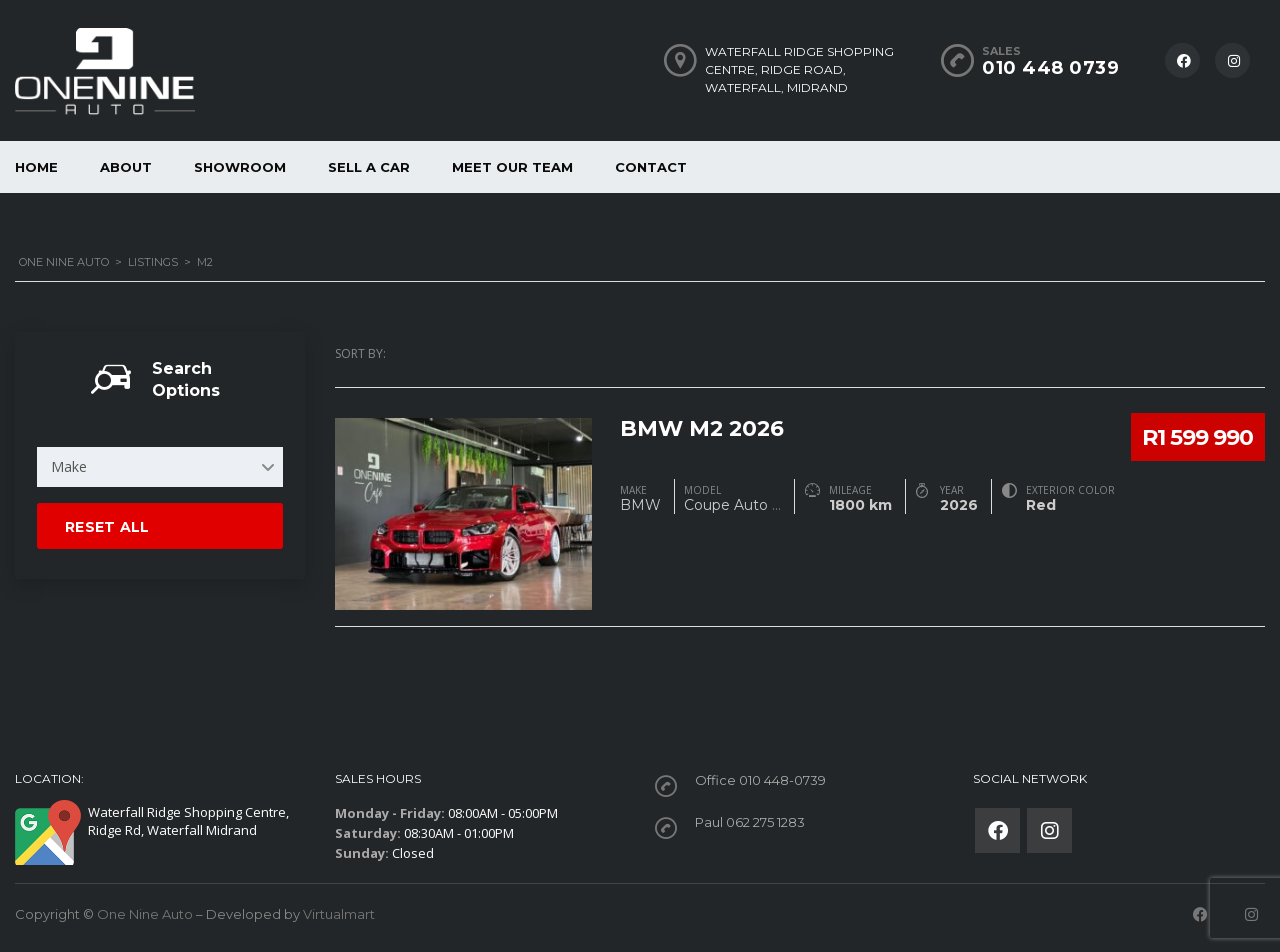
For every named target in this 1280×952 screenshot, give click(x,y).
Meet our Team (512, 167)
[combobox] (160, 467)
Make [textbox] (69, 466)
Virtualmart (339, 914)
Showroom (240, 167)
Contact (651, 167)
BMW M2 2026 (704, 426)
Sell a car (369, 167)
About (126, 167)
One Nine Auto (145, 914)
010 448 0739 (1050, 68)
